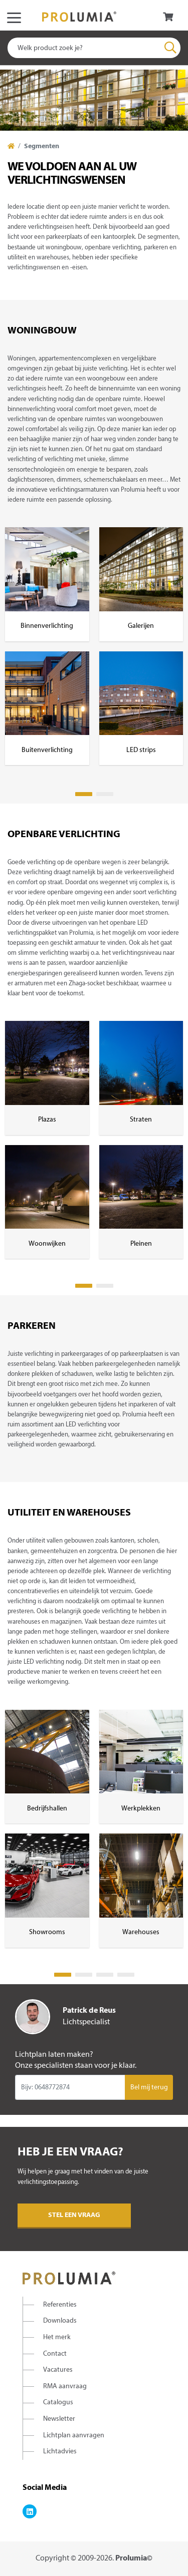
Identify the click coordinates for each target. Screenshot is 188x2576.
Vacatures (58, 2370)
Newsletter (59, 2419)
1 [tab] (83, 794)
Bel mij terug (149, 2087)
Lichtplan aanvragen (73, 2435)
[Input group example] (70, 2087)
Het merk (57, 2337)
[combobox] (94, 48)
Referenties (60, 2305)
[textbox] (94, 48)
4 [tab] (125, 1975)
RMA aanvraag (65, 2386)
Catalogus (58, 2402)
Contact (55, 2354)
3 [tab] (104, 1975)
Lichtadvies (60, 2451)
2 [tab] (104, 794)
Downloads (60, 2321)
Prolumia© (133, 2558)
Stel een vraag (74, 2215)
